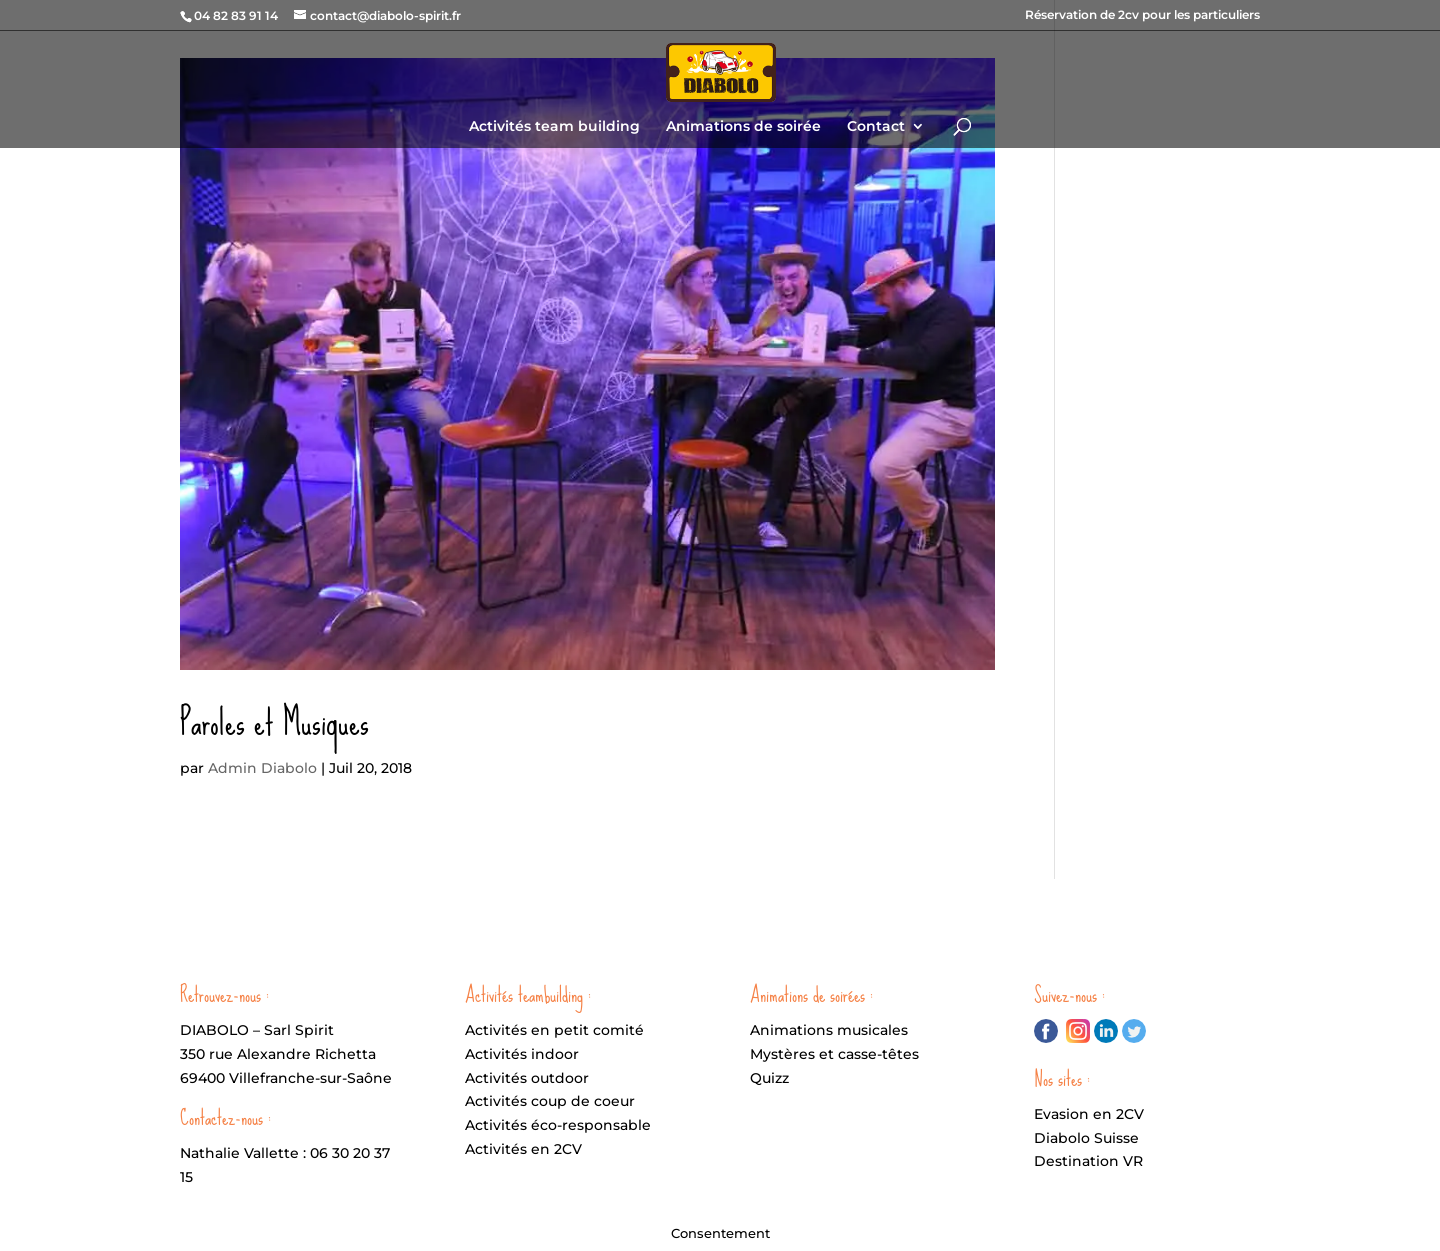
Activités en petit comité (554, 1030)
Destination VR (1088, 1161)
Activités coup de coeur (550, 1101)
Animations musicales (829, 1030)
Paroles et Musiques (274, 723)
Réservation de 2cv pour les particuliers (1142, 15)
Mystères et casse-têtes (834, 1054)
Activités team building (554, 127)
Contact (876, 127)
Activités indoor (522, 1054)
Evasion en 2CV (1089, 1114)
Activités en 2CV (523, 1149)
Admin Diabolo (262, 768)
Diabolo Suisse (1086, 1138)
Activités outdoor (527, 1078)
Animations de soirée (743, 127)
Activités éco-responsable (558, 1125)
